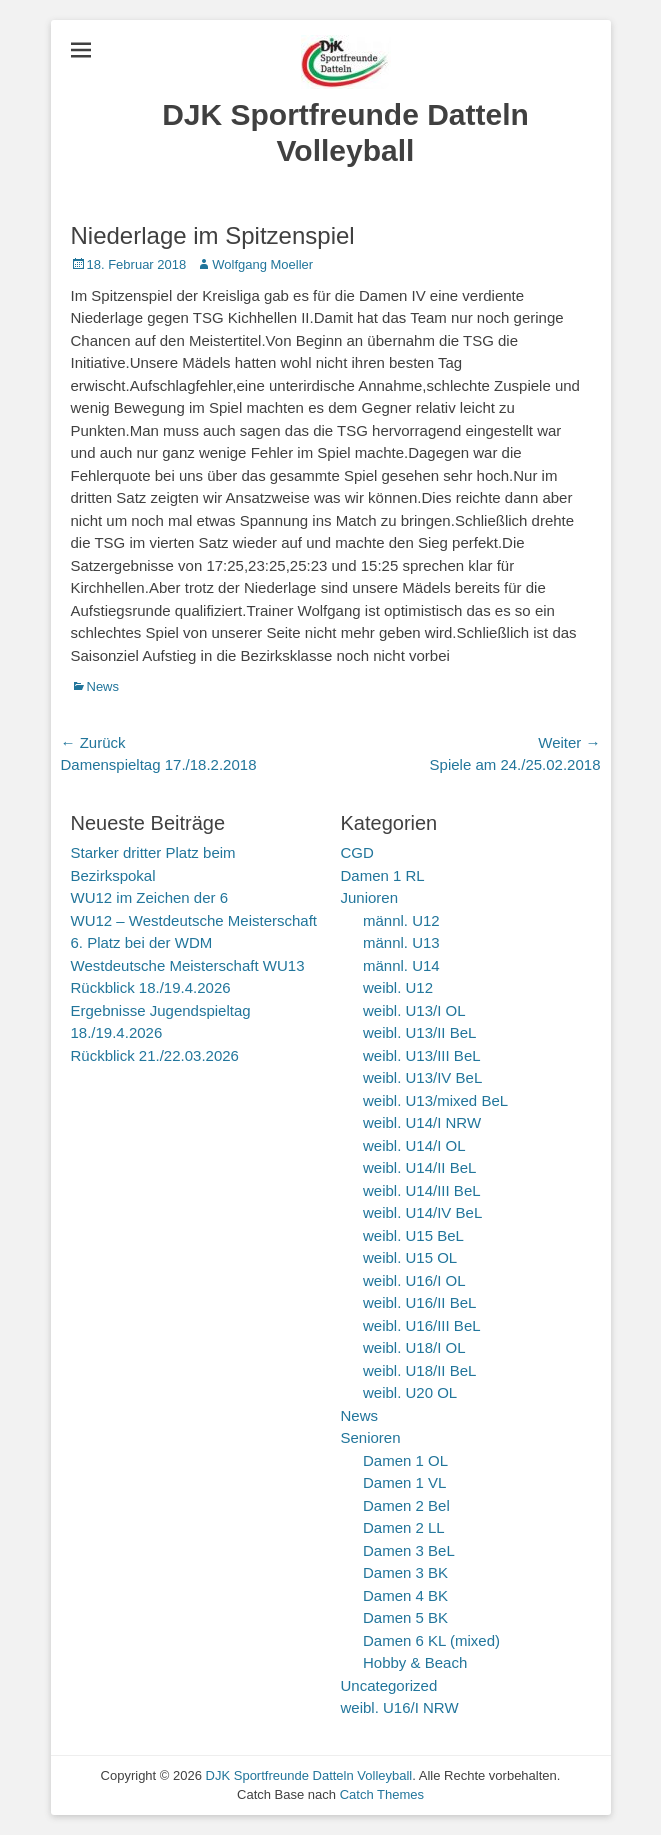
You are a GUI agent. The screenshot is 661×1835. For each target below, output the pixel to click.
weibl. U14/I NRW (422, 1122)
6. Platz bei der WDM (142, 942)
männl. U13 (401, 942)
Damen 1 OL (405, 1460)
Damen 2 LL (404, 1527)
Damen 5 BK (405, 1617)
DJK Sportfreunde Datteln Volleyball (309, 1775)
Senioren (371, 1437)
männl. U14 (401, 965)
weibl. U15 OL (410, 1257)
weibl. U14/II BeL (419, 1167)
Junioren (370, 897)
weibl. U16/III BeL (422, 1325)
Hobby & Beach (415, 1662)
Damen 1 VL (404, 1482)
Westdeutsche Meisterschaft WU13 (188, 965)
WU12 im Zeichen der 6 (150, 897)
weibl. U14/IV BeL (422, 1212)
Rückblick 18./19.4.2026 (151, 987)
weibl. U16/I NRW (400, 1707)
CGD (357, 852)
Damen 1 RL (383, 875)
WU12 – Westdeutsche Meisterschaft (194, 920)
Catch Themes (382, 1794)
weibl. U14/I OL (414, 1145)
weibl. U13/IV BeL (422, 1077)
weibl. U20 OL (410, 1392)
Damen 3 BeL (409, 1550)
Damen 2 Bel (406, 1505)
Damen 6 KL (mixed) (431, 1640)
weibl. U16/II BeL (419, 1302)
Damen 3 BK (405, 1572)
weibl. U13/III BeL (422, 1055)
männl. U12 (401, 920)
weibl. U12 (398, 987)
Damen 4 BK (405, 1595)
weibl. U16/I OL (414, 1280)
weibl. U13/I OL (414, 1010)
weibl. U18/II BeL (419, 1370)
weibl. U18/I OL (414, 1347)
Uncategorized (389, 1685)
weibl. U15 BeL (413, 1235)
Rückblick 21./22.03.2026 (155, 1055)
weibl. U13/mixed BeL (435, 1100)
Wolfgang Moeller (262, 264)
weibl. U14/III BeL (422, 1190)
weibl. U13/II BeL (419, 1032)
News (103, 686)
